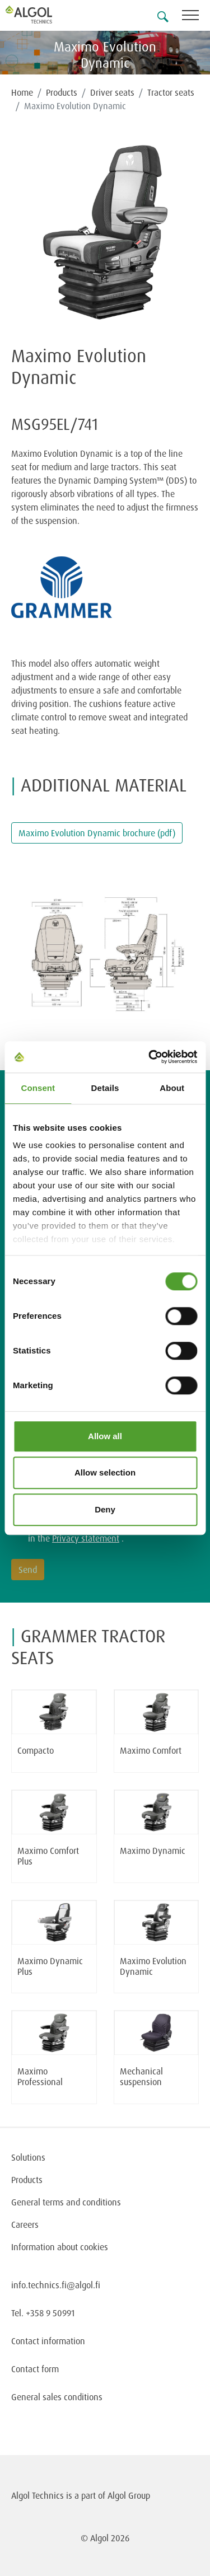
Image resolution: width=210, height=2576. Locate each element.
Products (61, 92)
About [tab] (172, 1088)
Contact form (35, 2368)
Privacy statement (85, 1538)
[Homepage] (42, 15)
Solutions (28, 2157)
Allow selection (105, 1472)
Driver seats (112, 92)
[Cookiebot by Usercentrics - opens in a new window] (149, 1057)
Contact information (48, 2340)
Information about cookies (59, 2246)
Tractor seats (170, 92)
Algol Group (129, 2495)
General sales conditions (56, 2396)
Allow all (105, 1436)
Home (22, 92)
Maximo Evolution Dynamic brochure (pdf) (96, 833)
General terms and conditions (66, 2202)
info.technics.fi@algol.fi (55, 2285)
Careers (25, 2224)
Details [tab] (105, 1088)
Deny (105, 1509)
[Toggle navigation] (196, 17)
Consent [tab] (38, 1088)
